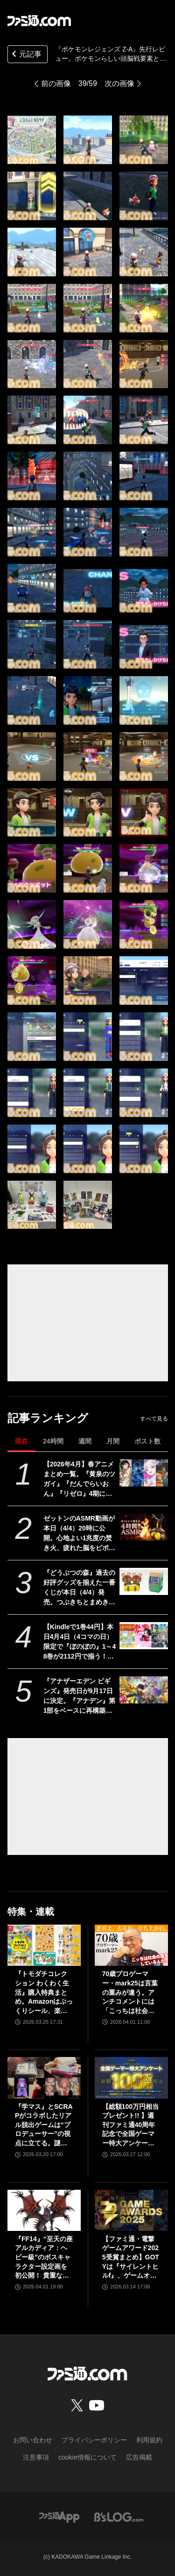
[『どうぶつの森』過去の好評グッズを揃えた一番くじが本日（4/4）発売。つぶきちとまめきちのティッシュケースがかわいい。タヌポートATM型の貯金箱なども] (143, 1581)
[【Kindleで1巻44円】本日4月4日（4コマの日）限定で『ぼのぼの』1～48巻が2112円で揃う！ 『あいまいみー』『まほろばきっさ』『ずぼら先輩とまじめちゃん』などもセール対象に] (143, 1635)
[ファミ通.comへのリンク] (39, 20)
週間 (84, 1441)
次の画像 (119, 83)
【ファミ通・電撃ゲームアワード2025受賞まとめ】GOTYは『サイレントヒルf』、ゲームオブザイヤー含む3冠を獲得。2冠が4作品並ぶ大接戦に (130, 2257)
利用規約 (149, 2440)
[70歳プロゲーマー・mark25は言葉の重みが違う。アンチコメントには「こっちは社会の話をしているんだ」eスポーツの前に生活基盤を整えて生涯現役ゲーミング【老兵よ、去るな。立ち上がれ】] (131, 1945)
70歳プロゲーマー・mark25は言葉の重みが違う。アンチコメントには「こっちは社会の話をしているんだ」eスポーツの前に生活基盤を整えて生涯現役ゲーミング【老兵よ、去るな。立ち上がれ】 (130, 1992)
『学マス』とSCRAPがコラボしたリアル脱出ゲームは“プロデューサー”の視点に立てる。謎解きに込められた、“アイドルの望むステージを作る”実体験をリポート (44, 2125)
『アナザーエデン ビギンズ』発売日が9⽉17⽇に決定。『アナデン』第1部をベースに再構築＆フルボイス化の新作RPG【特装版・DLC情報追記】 (79, 1696)
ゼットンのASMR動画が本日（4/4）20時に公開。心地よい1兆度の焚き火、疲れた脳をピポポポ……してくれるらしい (79, 1534)
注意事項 (36, 2457)
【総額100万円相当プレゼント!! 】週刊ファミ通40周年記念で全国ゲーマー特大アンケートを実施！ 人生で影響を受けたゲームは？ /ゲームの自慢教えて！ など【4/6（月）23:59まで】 (130, 2125)
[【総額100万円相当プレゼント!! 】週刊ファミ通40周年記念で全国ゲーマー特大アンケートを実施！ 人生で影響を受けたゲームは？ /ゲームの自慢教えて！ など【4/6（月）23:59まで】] (131, 2077)
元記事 (26, 55)
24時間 (53, 1441)
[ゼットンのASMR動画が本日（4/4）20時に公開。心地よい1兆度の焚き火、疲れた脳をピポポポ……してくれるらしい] (143, 1527)
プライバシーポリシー (94, 2440)
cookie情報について (87, 2457)
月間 (112, 1441)
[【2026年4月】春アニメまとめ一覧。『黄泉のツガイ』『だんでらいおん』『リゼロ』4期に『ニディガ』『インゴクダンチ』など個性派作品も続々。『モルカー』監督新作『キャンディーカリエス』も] (143, 1472)
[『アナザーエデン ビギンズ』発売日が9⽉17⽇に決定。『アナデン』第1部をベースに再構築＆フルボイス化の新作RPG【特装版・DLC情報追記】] (143, 1689)
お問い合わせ (32, 2440)
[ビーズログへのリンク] (118, 2516)
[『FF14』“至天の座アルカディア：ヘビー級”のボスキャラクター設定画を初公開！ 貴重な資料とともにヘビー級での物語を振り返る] (44, 2210)
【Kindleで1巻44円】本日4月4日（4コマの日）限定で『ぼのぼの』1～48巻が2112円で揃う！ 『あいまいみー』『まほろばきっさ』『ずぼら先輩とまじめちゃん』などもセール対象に (79, 1642)
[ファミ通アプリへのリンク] (59, 2516)
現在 (21, 1441)
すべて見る (154, 1418)
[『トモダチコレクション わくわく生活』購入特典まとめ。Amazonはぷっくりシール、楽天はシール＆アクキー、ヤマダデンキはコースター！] (44, 1945)
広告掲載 (139, 2457)
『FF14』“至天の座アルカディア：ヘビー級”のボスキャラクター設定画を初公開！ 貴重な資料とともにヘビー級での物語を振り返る (44, 2257)
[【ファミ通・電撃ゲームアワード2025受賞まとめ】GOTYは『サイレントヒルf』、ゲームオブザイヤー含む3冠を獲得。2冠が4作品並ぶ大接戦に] (131, 2210)
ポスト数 (147, 1441)
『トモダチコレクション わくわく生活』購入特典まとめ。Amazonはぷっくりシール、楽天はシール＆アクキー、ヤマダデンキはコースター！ (44, 1992)
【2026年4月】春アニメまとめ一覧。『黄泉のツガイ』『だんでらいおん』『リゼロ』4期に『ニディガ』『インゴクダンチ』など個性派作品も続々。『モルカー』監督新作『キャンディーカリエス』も (79, 1479)
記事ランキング (47, 1418)
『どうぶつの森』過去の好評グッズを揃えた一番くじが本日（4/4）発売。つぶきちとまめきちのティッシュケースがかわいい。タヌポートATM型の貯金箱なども (79, 1588)
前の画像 (56, 83)
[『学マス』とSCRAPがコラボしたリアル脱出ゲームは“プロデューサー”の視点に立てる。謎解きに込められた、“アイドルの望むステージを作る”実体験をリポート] (44, 2077)
